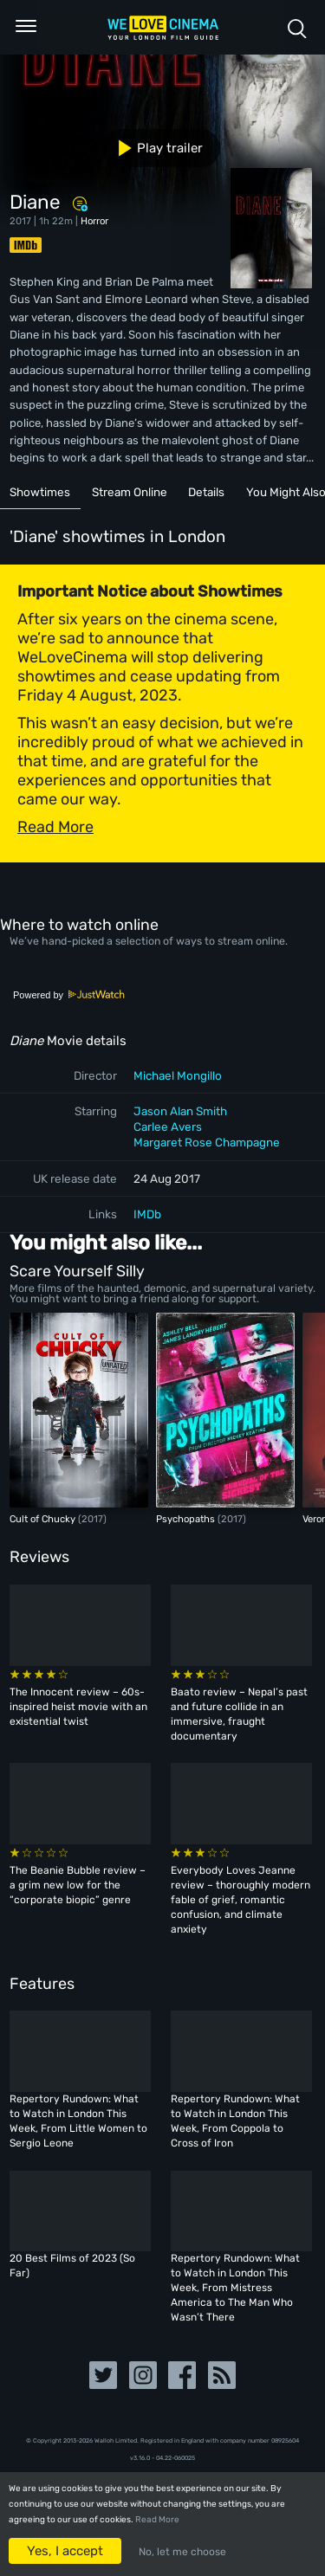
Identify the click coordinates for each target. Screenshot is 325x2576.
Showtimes (40, 492)
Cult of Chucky (44, 1519)
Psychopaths (187, 1519)
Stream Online (129, 492)
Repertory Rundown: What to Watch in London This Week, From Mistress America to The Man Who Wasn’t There (235, 2287)
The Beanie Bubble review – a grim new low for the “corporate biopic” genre (78, 1885)
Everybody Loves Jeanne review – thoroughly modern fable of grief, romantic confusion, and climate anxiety (240, 1899)
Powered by (69, 995)
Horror (94, 221)
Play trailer (154, 148)
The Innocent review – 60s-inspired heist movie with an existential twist (78, 1706)
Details (206, 492)
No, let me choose (182, 2552)
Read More (157, 2520)
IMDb (147, 1214)
